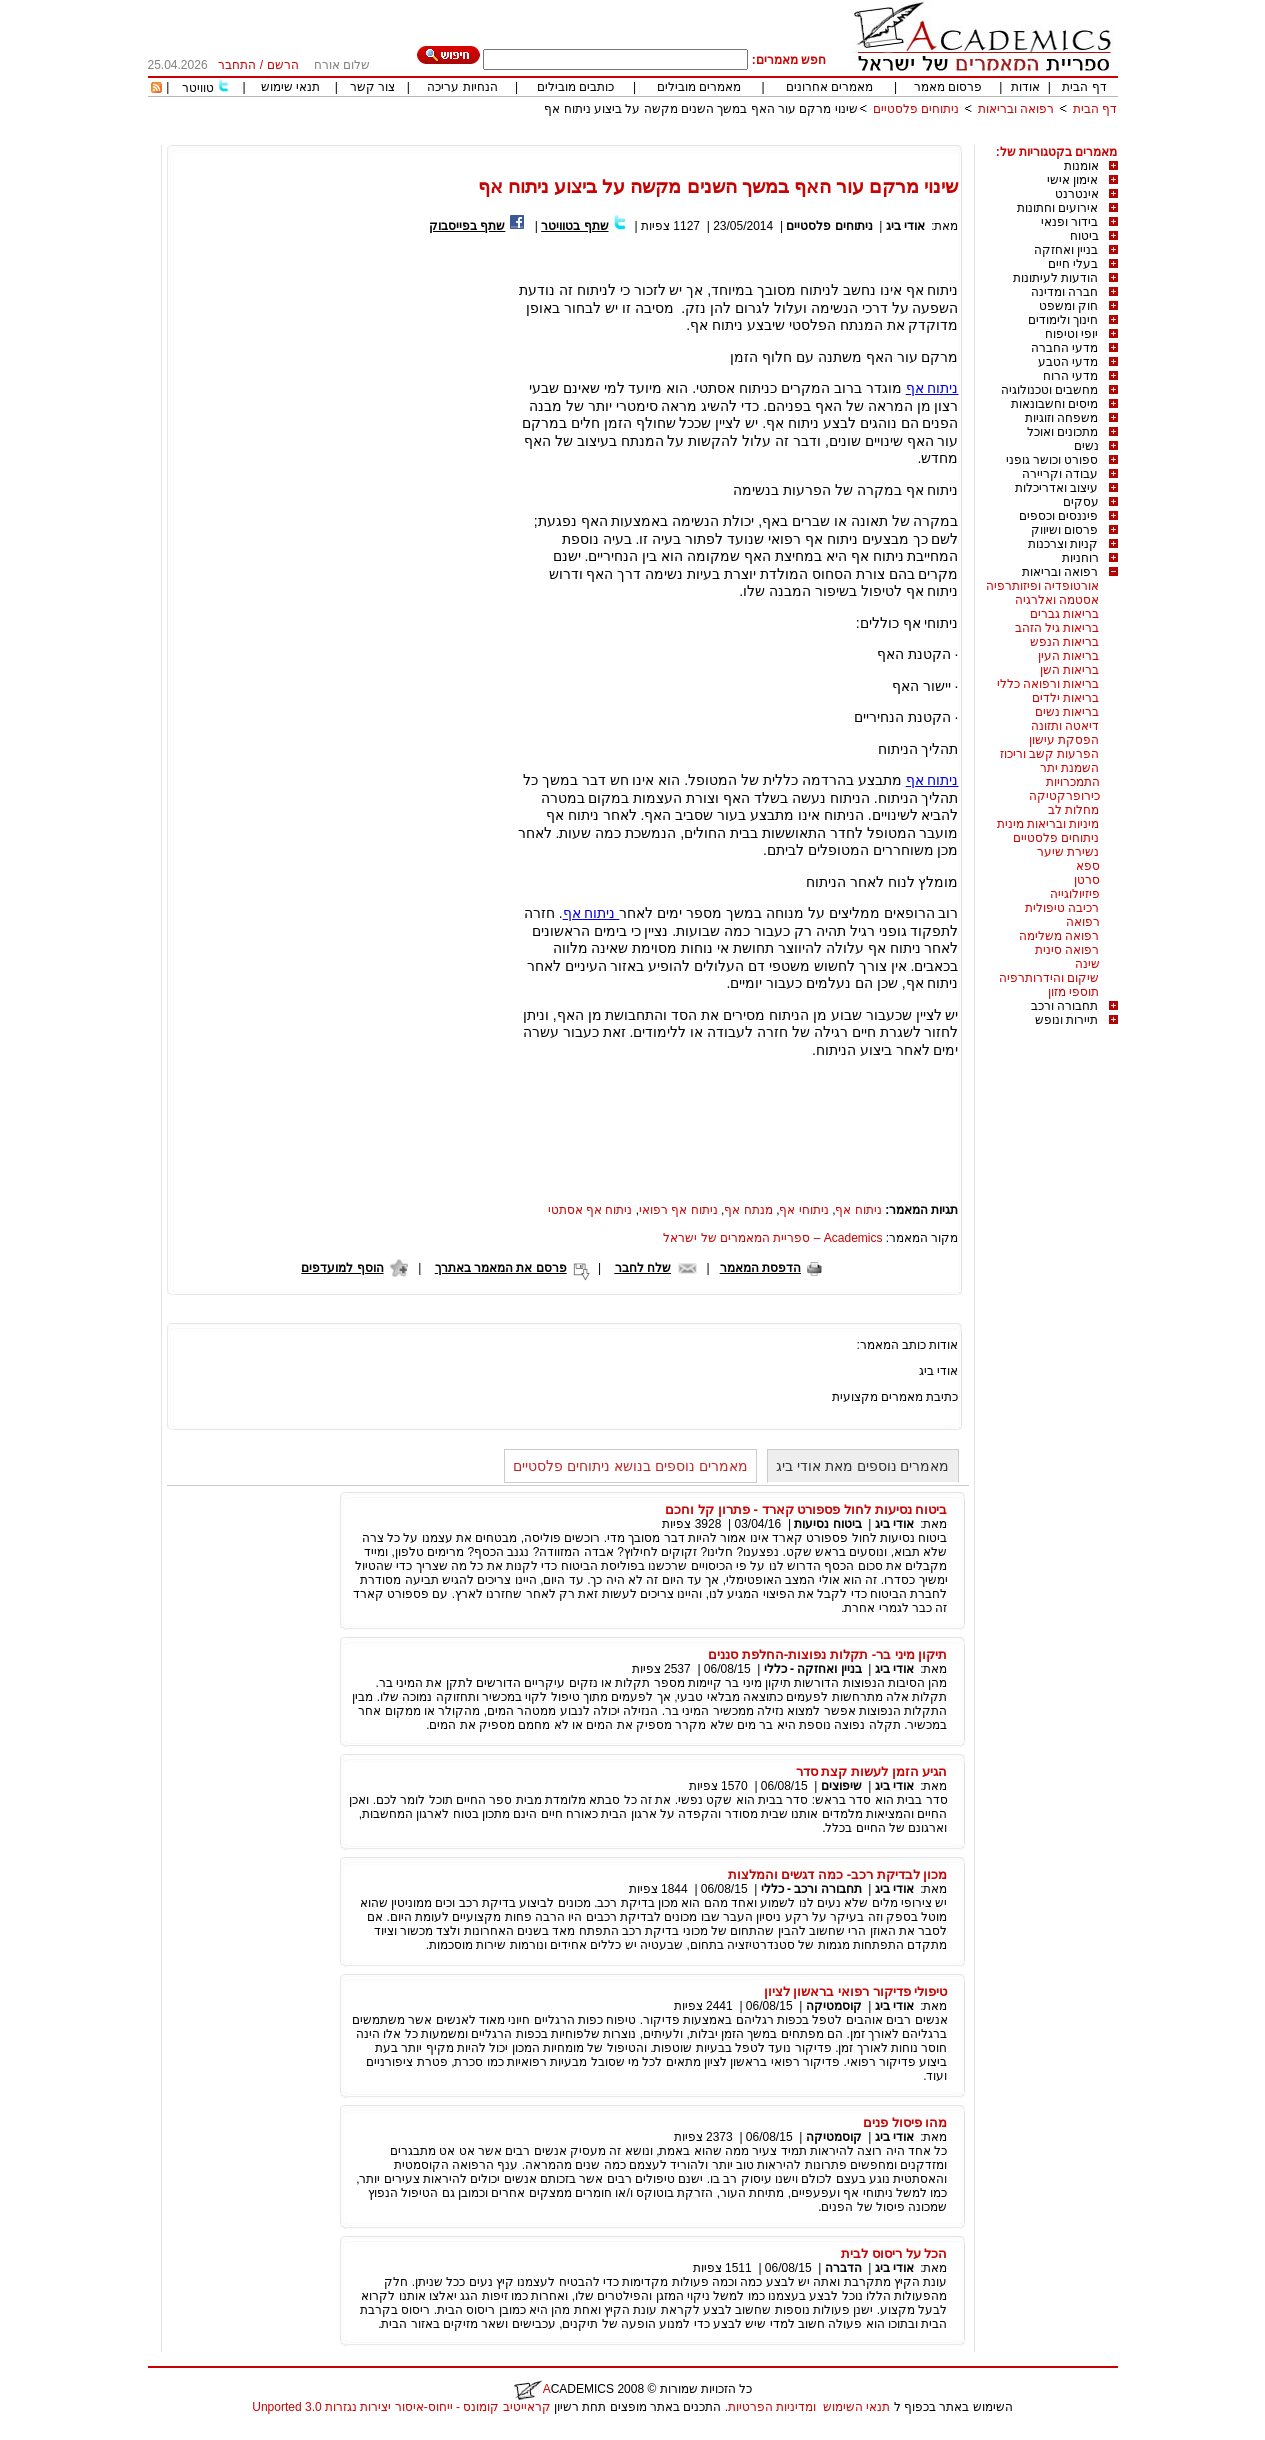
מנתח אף (748, 1210)
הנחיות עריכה (462, 87)
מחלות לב (1073, 810)
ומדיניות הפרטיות (772, 2407)
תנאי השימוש (856, 2407)
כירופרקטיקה (1064, 796)
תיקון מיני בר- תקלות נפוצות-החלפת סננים (827, 1654)
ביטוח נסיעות (827, 1524)
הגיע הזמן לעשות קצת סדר (872, 1771)
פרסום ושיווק (1064, 530)
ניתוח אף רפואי (678, 1210)
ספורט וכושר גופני (1052, 460)
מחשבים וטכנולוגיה (1049, 390)
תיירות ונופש (1066, 1020)
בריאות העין (1068, 656)
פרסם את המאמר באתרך (501, 1268)
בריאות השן (1069, 670)
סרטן (1087, 880)
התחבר (237, 65)
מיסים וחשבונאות (1054, 404)
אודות (1025, 87)
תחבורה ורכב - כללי (811, 1889)
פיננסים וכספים (1058, 516)
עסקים (1081, 502)
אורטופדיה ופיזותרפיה (1042, 586)
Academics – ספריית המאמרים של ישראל (772, 1238)
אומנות (1081, 166)
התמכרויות (1073, 782)
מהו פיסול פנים (905, 2122)
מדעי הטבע (1068, 362)
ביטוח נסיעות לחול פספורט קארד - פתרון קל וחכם (806, 1509)
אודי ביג (905, 226)
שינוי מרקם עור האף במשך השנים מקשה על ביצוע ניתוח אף (700, 109)
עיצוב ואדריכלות (1056, 488)
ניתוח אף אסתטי (590, 1210)
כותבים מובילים (575, 87)
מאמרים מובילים (699, 87)
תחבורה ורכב (1064, 1006)
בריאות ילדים (1065, 698)
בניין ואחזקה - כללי (813, 1669)
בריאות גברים (1064, 614)
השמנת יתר (1069, 768)
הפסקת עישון (1064, 740)
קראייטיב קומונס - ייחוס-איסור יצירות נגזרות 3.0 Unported (401, 2407)
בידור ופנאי (1069, 222)
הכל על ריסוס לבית (894, 2253)
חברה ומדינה (1064, 292)
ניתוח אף (932, 388)
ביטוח (1084, 236)
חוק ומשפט (1068, 306)
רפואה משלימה (1059, 936)
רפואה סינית (1067, 950)
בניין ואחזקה (1066, 250)
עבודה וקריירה (1060, 474)
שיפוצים (841, 1786)
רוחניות (1080, 558)
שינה (1087, 964)
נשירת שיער (1068, 852)
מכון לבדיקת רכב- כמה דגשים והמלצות (838, 1874)
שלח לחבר (643, 1268)
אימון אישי (1072, 180)
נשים (1086, 446)
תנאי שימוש (290, 87)
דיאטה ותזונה (1065, 726)
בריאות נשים (1067, 712)
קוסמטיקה (834, 2006)
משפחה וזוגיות (1061, 418)
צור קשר (372, 87)
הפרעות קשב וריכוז (1050, 754)
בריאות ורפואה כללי (1048, 684)
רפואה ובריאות (1016, 109)
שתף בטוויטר (574, 226)
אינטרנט (1077, 194)
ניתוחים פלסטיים (916, 109)
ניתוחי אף (803, 1210)
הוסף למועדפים (342, 1268)
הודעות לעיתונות (1055, 278)
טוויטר (198, 88)
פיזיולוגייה (1075, 894)
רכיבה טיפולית (1062, 908)
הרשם (283, 65)
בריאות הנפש (1064, 642)
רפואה (1083, 922)
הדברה (843, 2268)
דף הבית (1084, 87)
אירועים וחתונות (1057, 208)
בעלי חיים (1073, 264)
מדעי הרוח (1070, 376)
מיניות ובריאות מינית (1048, 824)
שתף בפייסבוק (467, 226)
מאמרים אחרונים (829, 87)
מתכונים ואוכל (1062, 432)
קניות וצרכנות (1063, 544)
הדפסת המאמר (760, 1268)
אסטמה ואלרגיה (1057, 600)
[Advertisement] (754, 137)
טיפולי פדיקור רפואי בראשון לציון (856, 1991)
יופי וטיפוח (1071, 334)
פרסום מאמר (948, 87)
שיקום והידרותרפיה (1049, 978)
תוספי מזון (1073, 992)
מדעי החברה (1064, 348)
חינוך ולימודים (1063, 320)
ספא (1088, 866)
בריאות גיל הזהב (1057, 628)
